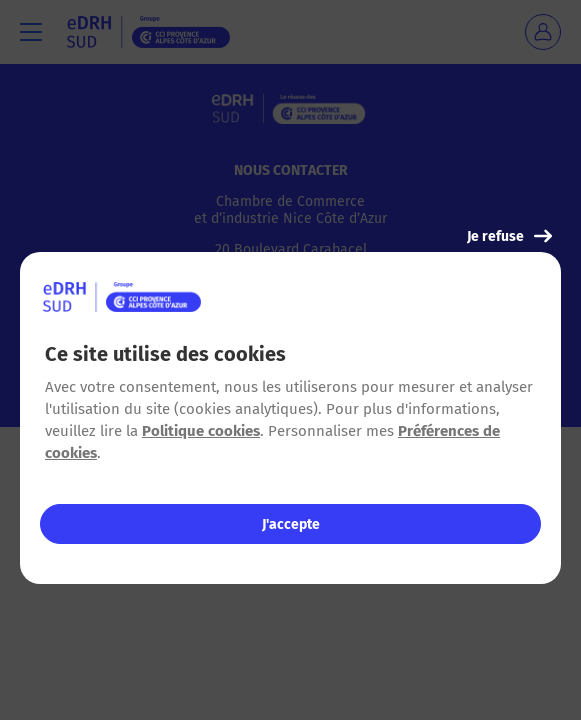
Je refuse (509, 236)
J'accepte (291, 524)
